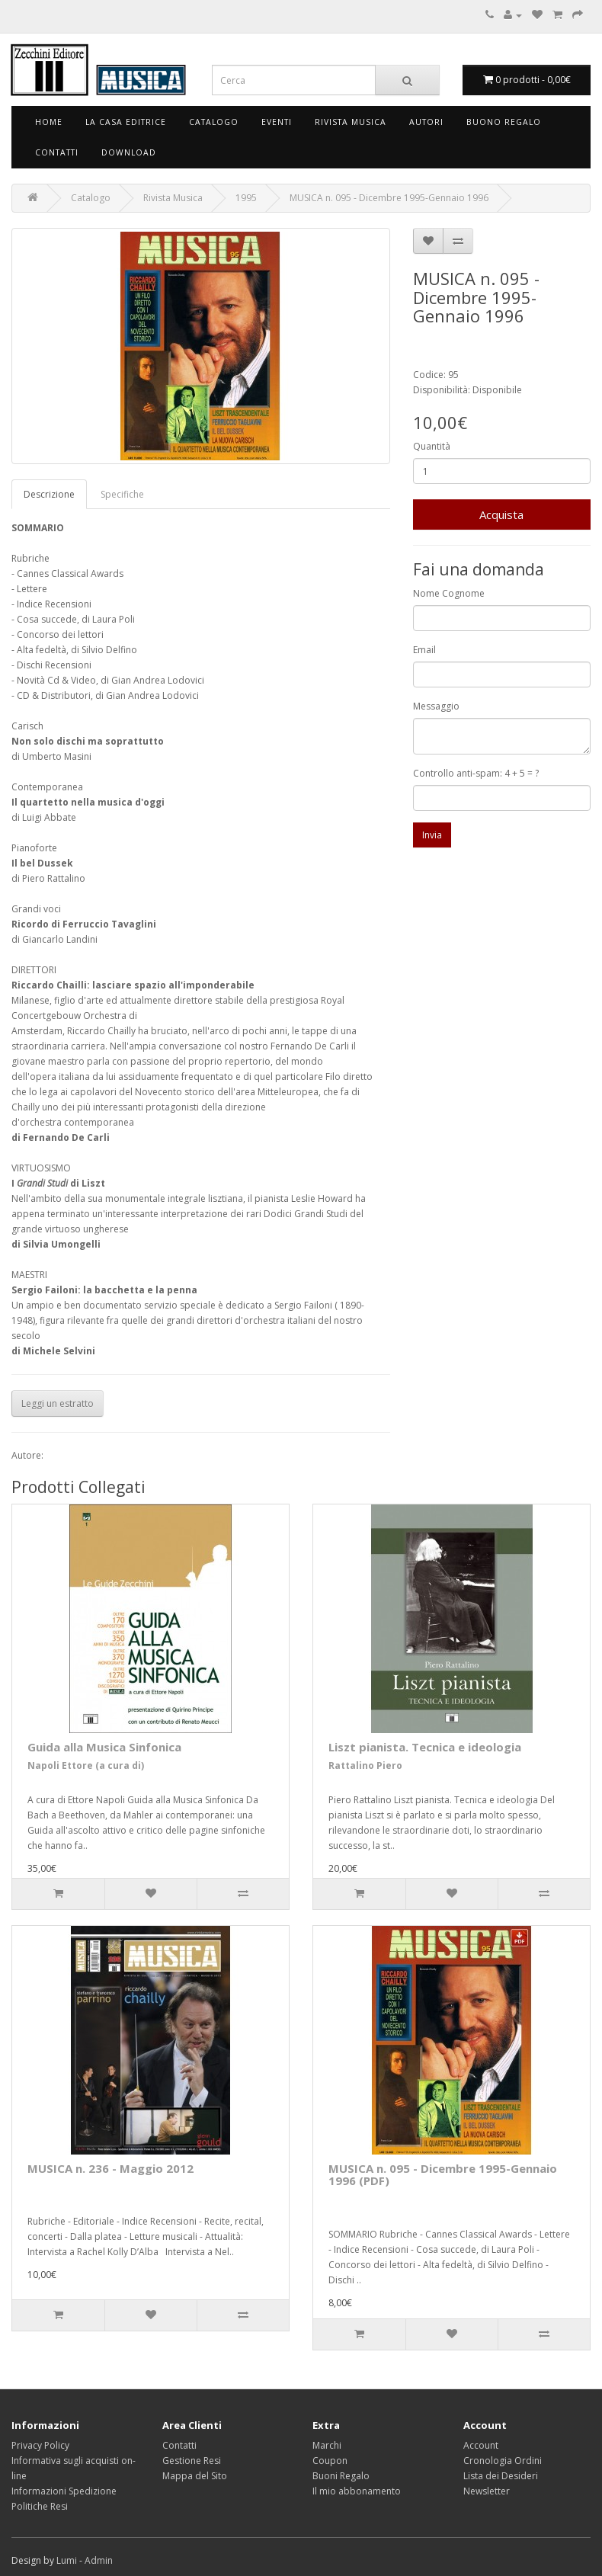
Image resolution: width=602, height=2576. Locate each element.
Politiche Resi (39, 2506)
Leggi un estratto (57, 1403)
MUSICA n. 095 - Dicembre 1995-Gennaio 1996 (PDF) (442, 2175)
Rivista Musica (350, 122)
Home (48, 122)
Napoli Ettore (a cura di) (85, 1765)
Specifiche (122, 494)
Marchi (326, 2445)
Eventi (276, 122)
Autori (426, 122)
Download (128, 152)
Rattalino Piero (365, 1765)
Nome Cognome (449, 593)
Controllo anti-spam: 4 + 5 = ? (476, 773)
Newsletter (486, 2491)
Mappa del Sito (194, 2475)
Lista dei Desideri (500, 2475)
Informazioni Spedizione (64, 2491)
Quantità (431, 446)
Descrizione (49, 494)
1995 (246, 197)
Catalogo (214, 122)
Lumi (66, 2560)
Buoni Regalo (341, 2475)
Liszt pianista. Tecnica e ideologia (424, 1746)
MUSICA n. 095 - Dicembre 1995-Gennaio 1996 (389, 197)
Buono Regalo (503, 122)
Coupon (329, 2460)
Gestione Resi (191, 2460)
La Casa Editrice (125, 122)
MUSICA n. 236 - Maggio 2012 (110, 2168)
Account (480, 2445)
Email (424, 649)
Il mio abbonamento (356, 2491)
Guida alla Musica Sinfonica (104, 1746)
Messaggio (436, 706)
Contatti (56, 152)
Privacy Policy (40, 2445)
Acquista (501, 514)
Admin (99, 2560)
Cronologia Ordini (502, 2460)
